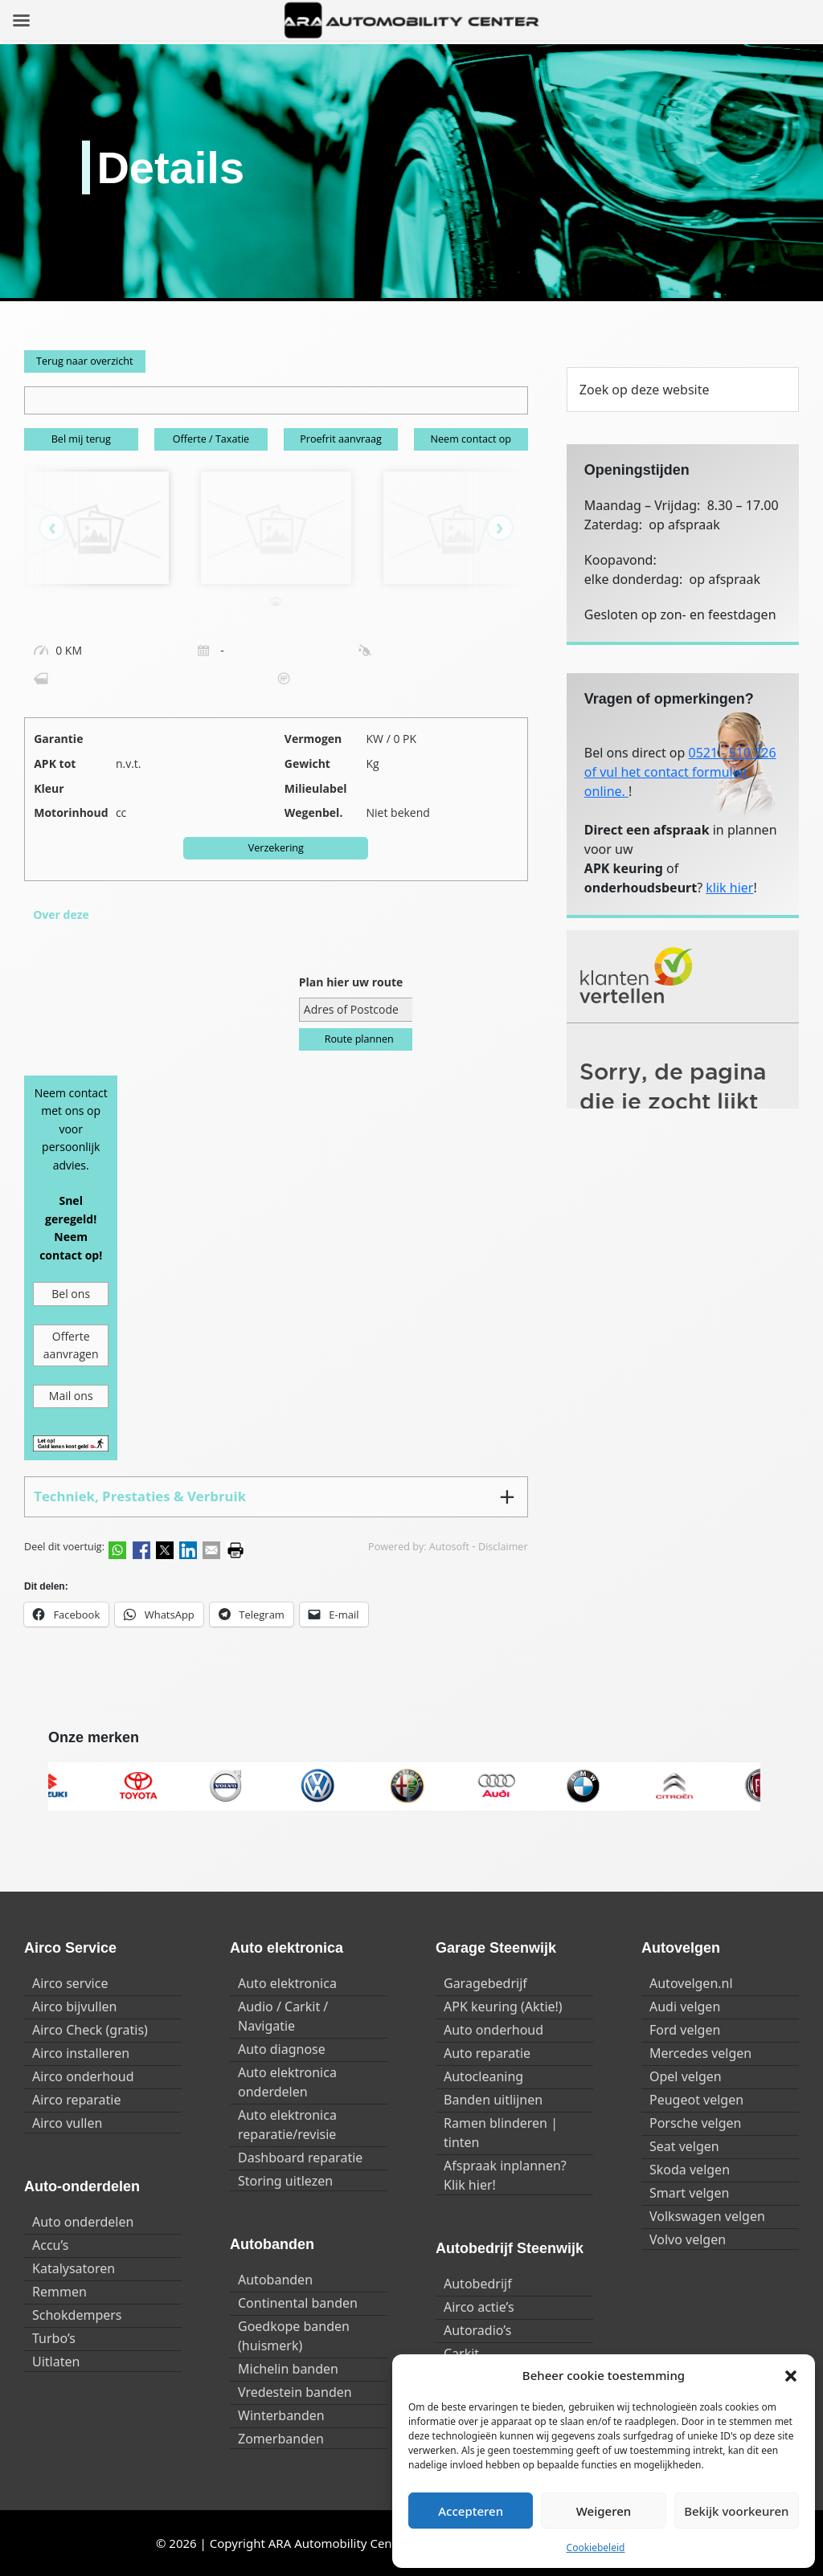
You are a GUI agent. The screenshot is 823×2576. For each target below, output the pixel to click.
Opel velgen (685, 2076)
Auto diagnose (282, 2049)
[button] (791, 2375)
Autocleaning (483, 2076)
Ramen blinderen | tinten (501, 2132)
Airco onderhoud (83, 2076)
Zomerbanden (281, 2438)
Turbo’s (54, 2338)
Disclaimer (503, 1546)
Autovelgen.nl (691, 1983)
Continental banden (298, 2303)
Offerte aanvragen (71, 1345)
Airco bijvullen (74, 2006)
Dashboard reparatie (300, 2157)
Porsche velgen (695, 2123)
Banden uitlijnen (493, 2100)
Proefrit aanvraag (341, 439)
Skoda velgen (689, 2169)
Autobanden (275, 2279)
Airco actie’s (479, 2307)
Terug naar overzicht (84, 361)
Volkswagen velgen (707, 2216)
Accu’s (50, 2245)
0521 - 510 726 (732, 752)
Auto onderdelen (82, 2222)
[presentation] (60, 527)
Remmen (59, 2291)
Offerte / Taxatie (211, 439)
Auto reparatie (487, 2053)
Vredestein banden (295, 2392)
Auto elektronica (287, 1983)
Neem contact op (471, 439)
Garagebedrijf (485, 1983)
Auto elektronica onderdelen (287, 2082)
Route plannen (359, 1039)
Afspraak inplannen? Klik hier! (505, 2175)
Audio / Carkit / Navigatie (283, 2016)
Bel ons (70, 1293)
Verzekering (276, 848)
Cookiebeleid (596, 2547)
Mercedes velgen (700, 2053)
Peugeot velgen (696, 2100)
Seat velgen (684, 2146)
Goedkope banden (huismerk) (294, 2335)
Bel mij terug (81, 439)
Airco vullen (67, 2123)
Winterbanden (281, 2415)
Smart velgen (689, 2193)
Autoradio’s (477, 2330)
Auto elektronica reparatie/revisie (287, 2124)
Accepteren (470, 2511)
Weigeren (603, 2511)
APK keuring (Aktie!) (503, 2006)
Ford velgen (684, 2030)
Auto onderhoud (493, 2030)
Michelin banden (288, 2369)
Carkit (461, 2353)
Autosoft (449, 1546)
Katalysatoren (73, 2268)
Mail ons (71, 1395)
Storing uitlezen (285, 2181)
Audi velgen (684, 2006)
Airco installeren (80, 2053)
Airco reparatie (76, 2100)
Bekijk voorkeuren (736, 2511)
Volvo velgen (687, 2239)
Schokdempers (77, 2315)
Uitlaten (56, 2361)
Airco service (70, 1983)
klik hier (729, 887)
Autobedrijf (478, 2283)
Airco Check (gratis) (90, 2030)
